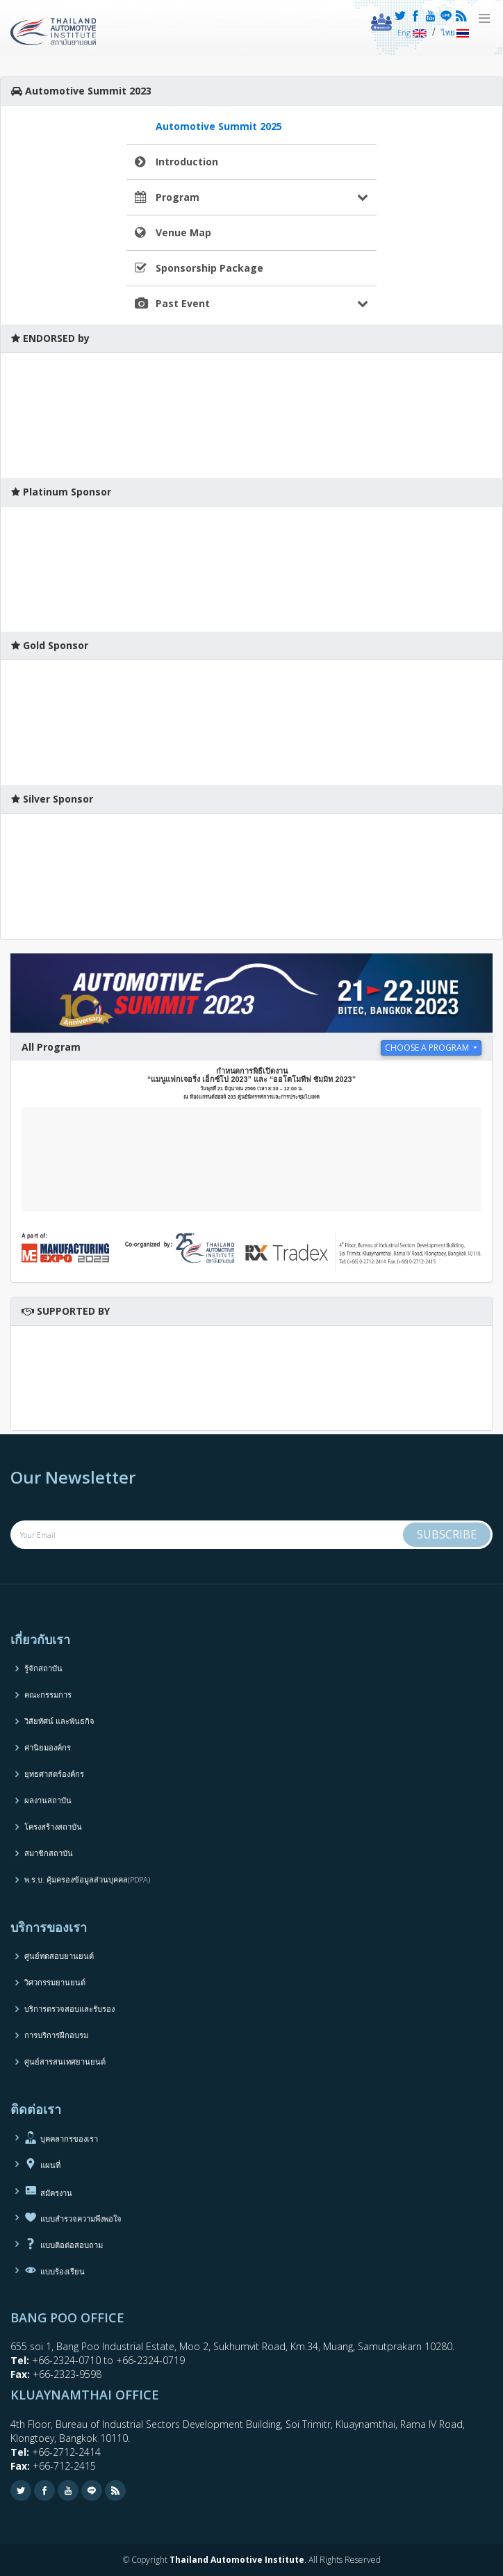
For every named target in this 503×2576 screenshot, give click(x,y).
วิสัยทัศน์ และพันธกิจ (59, 1721)
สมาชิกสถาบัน (48, 1853)
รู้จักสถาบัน (43, 1668)
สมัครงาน (48, 2190)
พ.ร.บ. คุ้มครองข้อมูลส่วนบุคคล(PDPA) (87, 1879)
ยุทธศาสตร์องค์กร (54, 1774)
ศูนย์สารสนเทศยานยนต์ (65, 2061)
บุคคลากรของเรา (61, 2137)
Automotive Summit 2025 (219, 126)
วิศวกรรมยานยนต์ (54, 1982)
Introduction (187, 161)
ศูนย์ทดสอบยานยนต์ (59, 1956)
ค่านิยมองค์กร (47, 1747)
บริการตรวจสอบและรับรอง (69, 2008)
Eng (412, 32)
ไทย (455, 32)
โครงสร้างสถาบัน (53, 1826)
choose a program (428, 1047)
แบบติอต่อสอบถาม (63, 2244)
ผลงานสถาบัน (48, 1800)
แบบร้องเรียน (54, 2270)
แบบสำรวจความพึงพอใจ (73, 2217)
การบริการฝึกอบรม (56, 2035)
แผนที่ (42, 2164)
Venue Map (183, 232)
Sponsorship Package (209, 267)
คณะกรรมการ (48, 1694)
